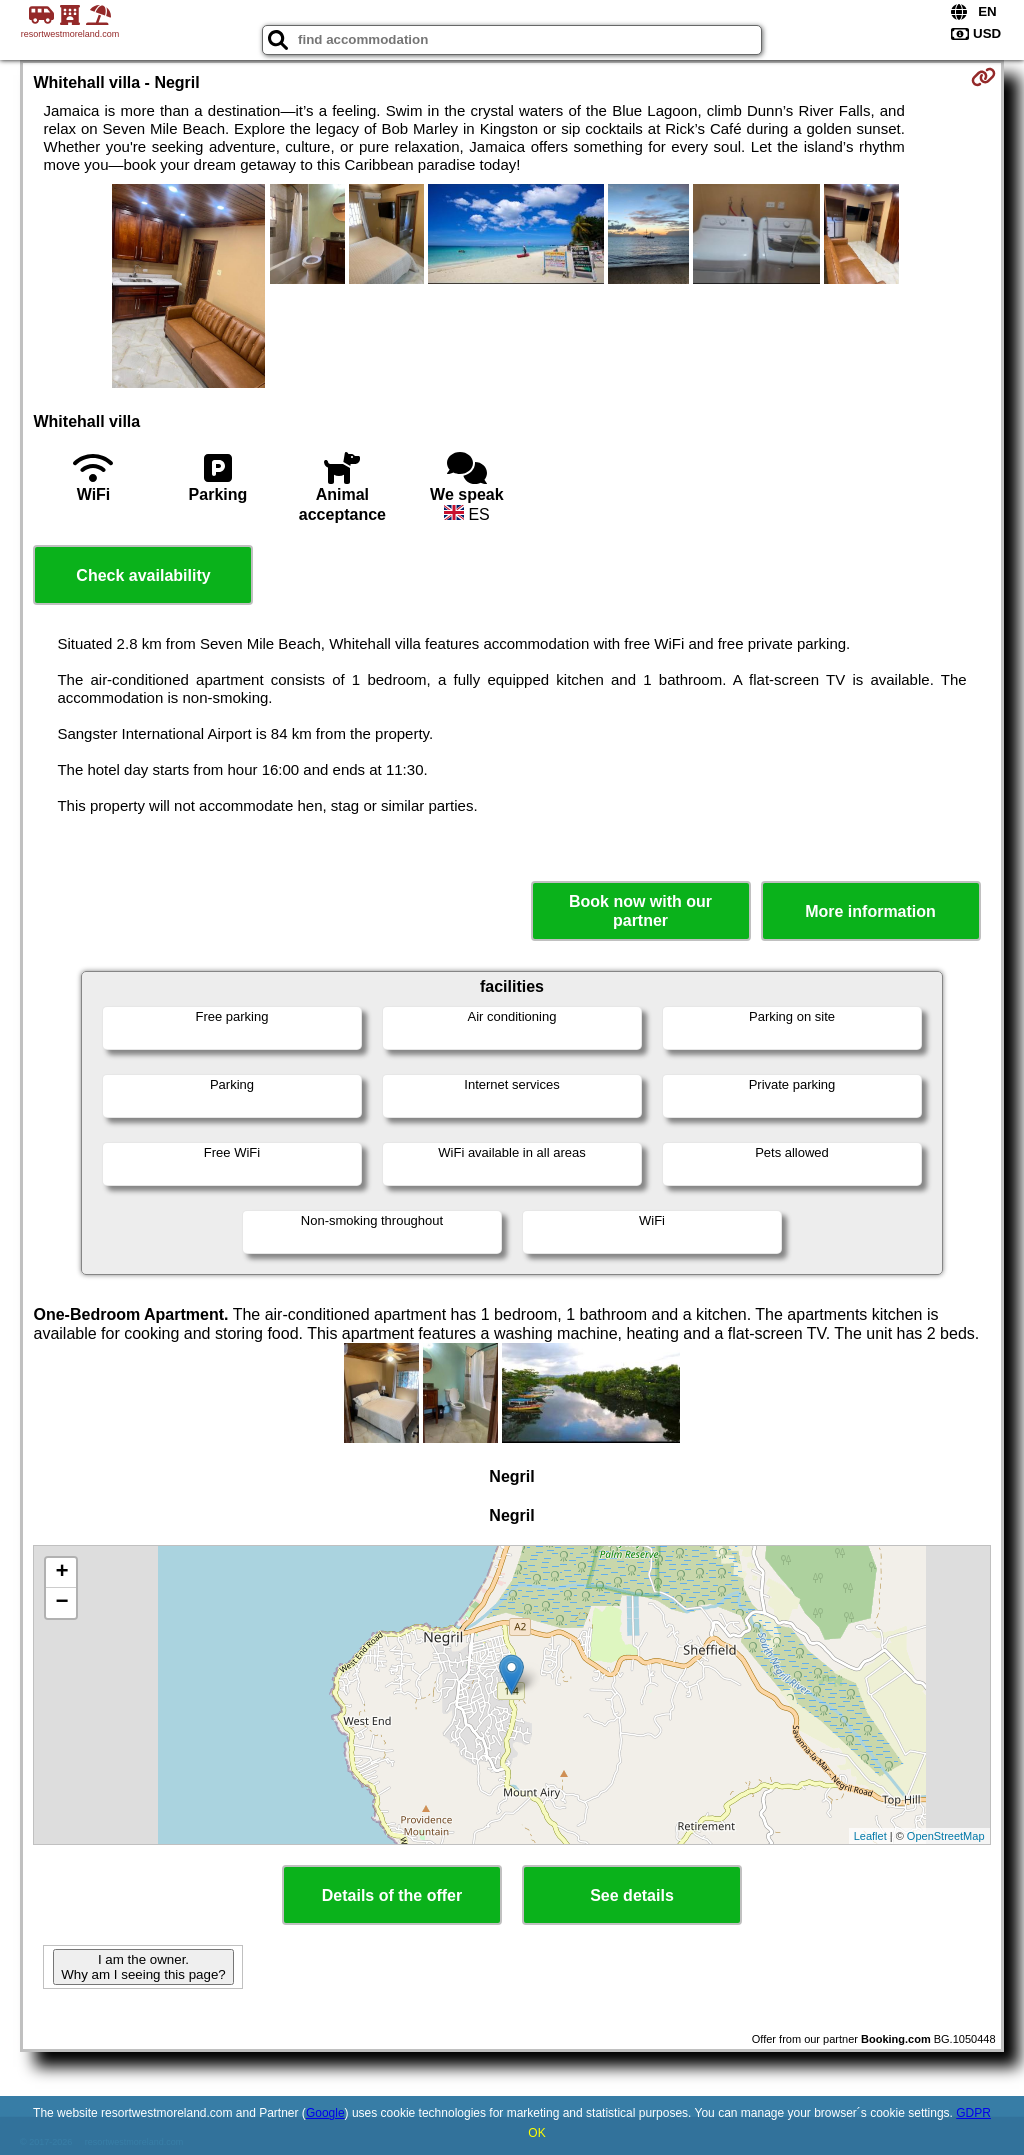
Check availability (143, 575)
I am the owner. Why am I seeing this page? (143, 1967)
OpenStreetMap (946, 1836)
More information (870, 911)
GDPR (973, 2113)
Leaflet (870, 1836)
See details (632, 1895)
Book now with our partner (640, 911)
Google (325, 2113)
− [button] (61, 1603)
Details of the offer (392, 1895)
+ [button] (61, 1573)
